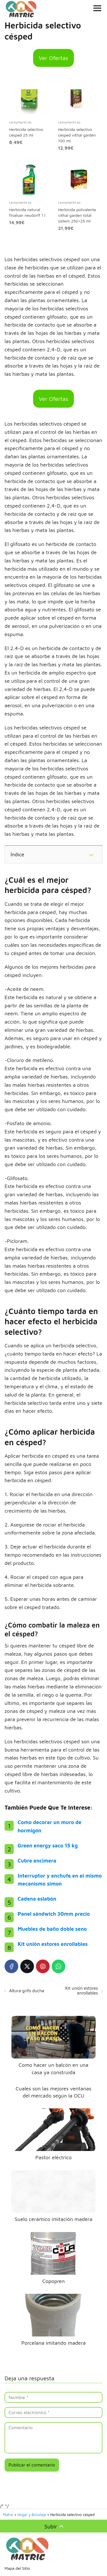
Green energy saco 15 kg (48, 1846)
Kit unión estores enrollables (53, 1944)
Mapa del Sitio (17, 2568)
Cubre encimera (37, 1861)
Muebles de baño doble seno (52, 1929)
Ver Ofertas (53, 58)
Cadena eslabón (37, 1899)
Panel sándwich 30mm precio (54, 1914)
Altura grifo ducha (26, 1990)
